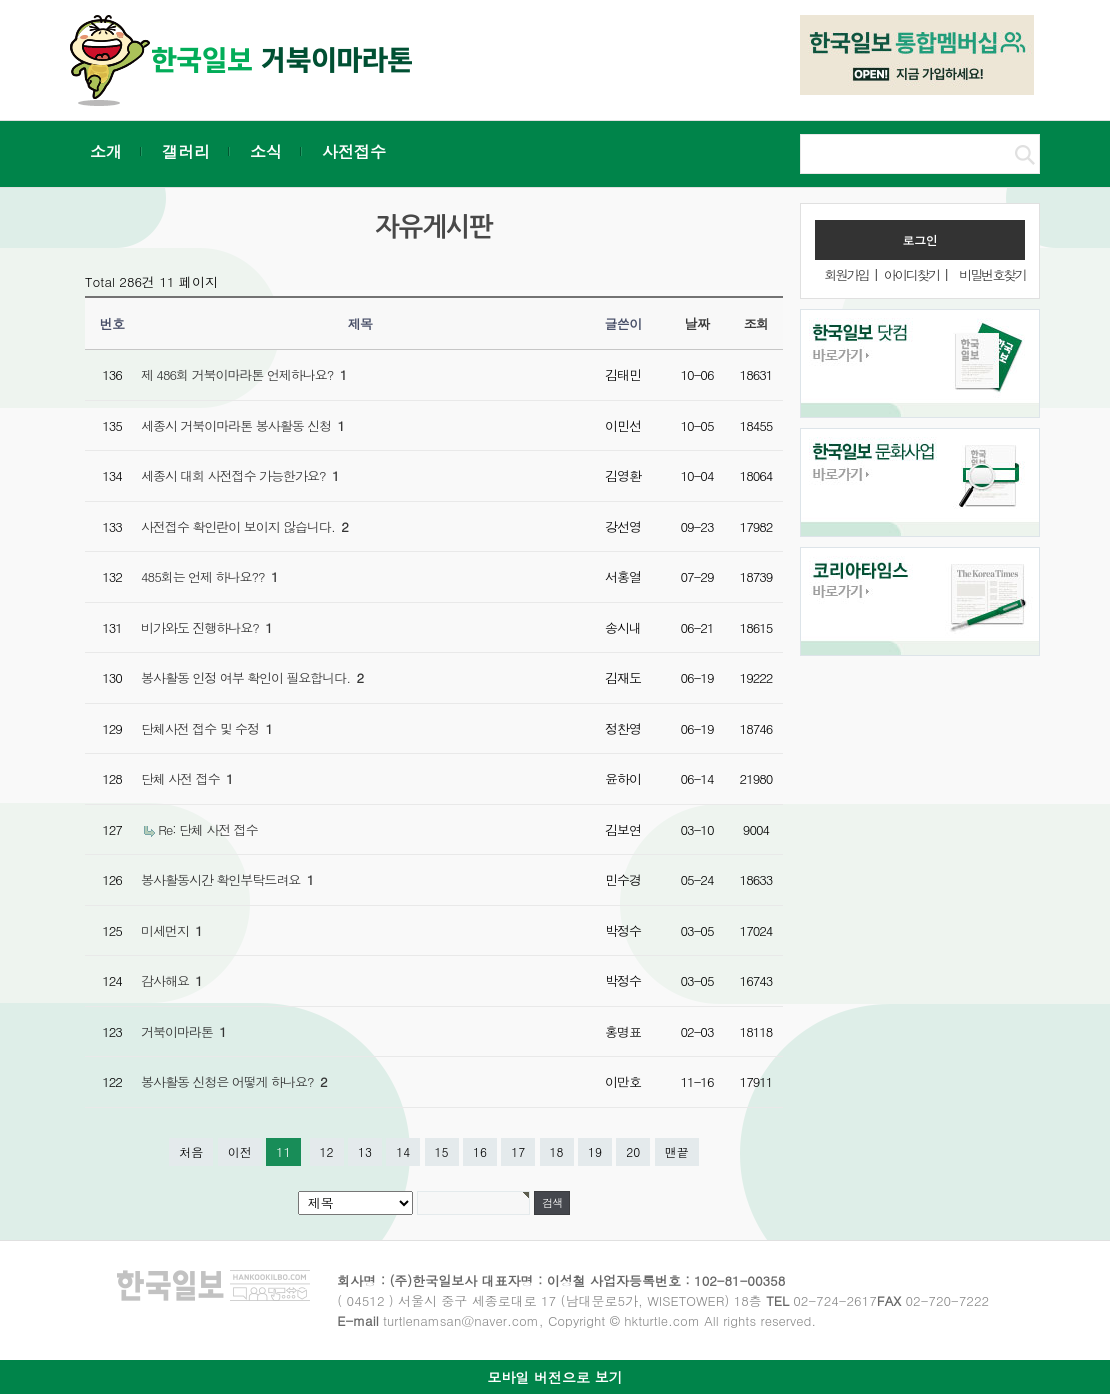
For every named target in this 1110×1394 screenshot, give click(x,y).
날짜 (697, 323)
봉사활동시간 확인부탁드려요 (227, 879)
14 (403, 1151)
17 (518, 1151)
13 (365, 1151)
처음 (191, 1151)
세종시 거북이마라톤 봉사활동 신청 (242, 425)
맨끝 (677, 1151)
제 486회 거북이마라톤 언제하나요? (243, 374)
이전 (240, 1151)
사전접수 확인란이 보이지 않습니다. (244, 526)
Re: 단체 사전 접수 (207, 829)
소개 (106, 151)
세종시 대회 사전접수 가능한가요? (240, 475)
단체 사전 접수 (187, 778)
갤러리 (186, 151)
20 (633, 1151)
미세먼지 (171, 930)
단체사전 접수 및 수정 (206, 728)
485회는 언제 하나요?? (209, 576)
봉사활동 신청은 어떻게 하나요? (234, 1081)
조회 (756, 323)
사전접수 (354, 151)
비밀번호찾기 (992, 274)
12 (327, 1151)
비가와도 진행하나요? (206, 627)
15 (442, 1151)
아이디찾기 (911, 274)
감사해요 (171, 980)
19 (595, 1151)
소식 (266, 151)
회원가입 (846, 274)
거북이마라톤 (183, 1031)
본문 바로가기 (0, 0)
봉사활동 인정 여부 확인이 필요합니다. (252, 677)
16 (480, 1151)
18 (557, 1151)
